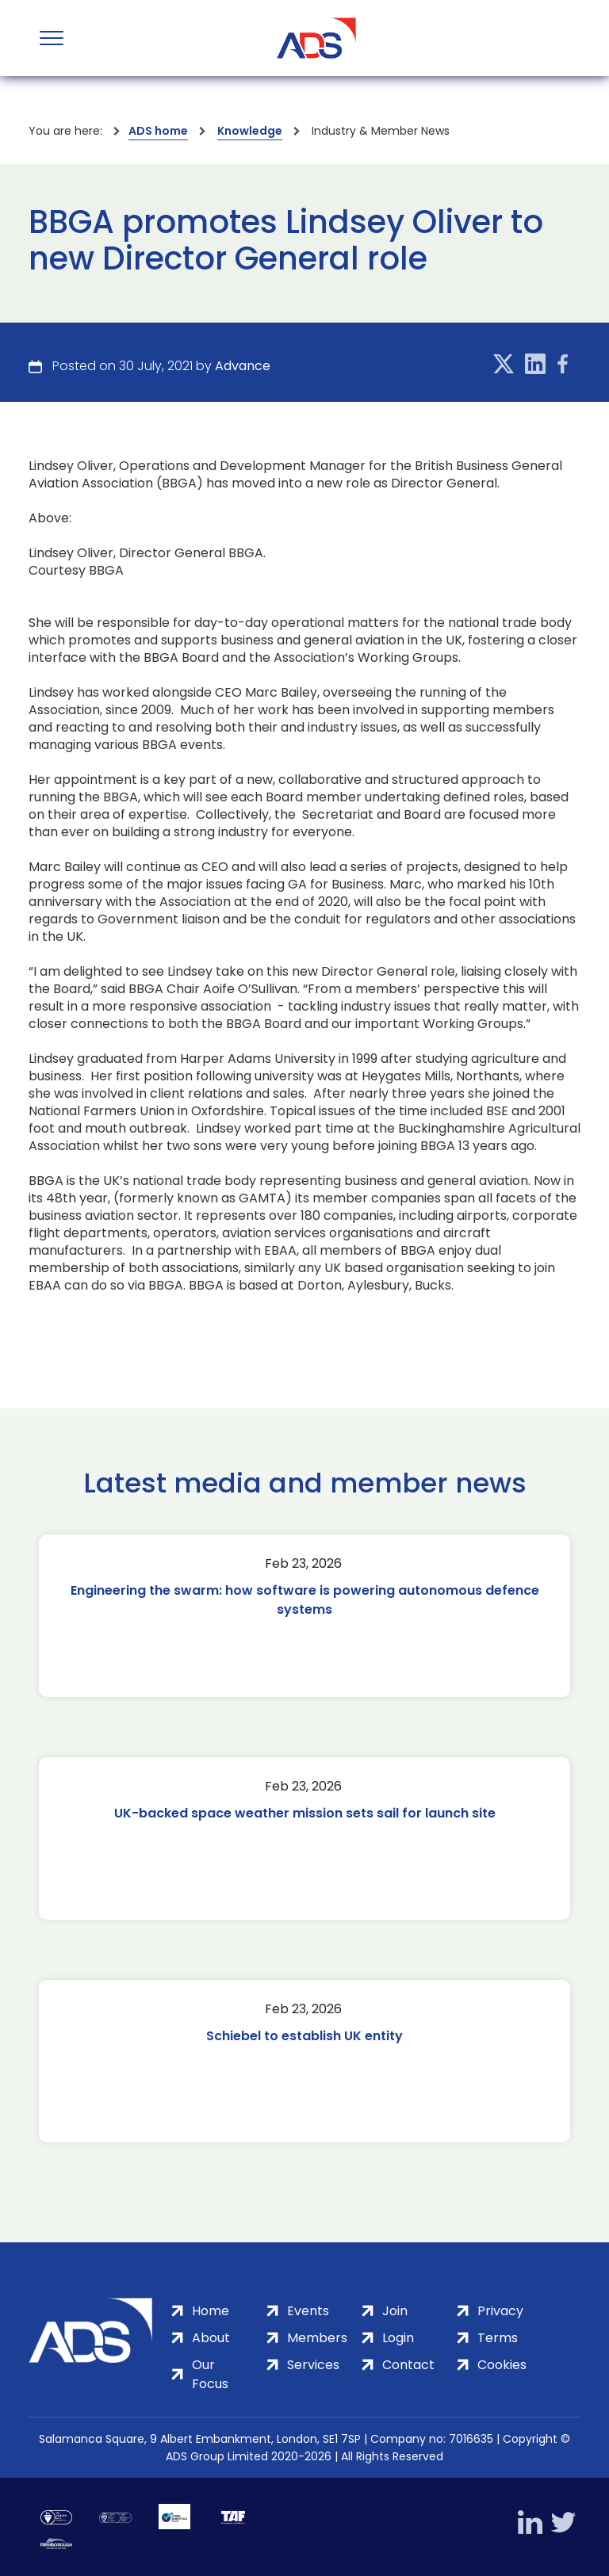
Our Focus (210, 2374)
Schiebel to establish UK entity (304, 2036)
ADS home (158, 131)
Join (395, 2311)
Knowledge (249, 131)
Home (210, 2311)
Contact (408, 2365)
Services (313, 2365)
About (211, 2338)
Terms (497, 2338)
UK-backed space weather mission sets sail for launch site (305, 1813)
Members (317, 2338)
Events (308, 2311)
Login (398, 2338)
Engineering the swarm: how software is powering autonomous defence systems (305, 1600)
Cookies (502, 2365)
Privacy (500, 2311)
